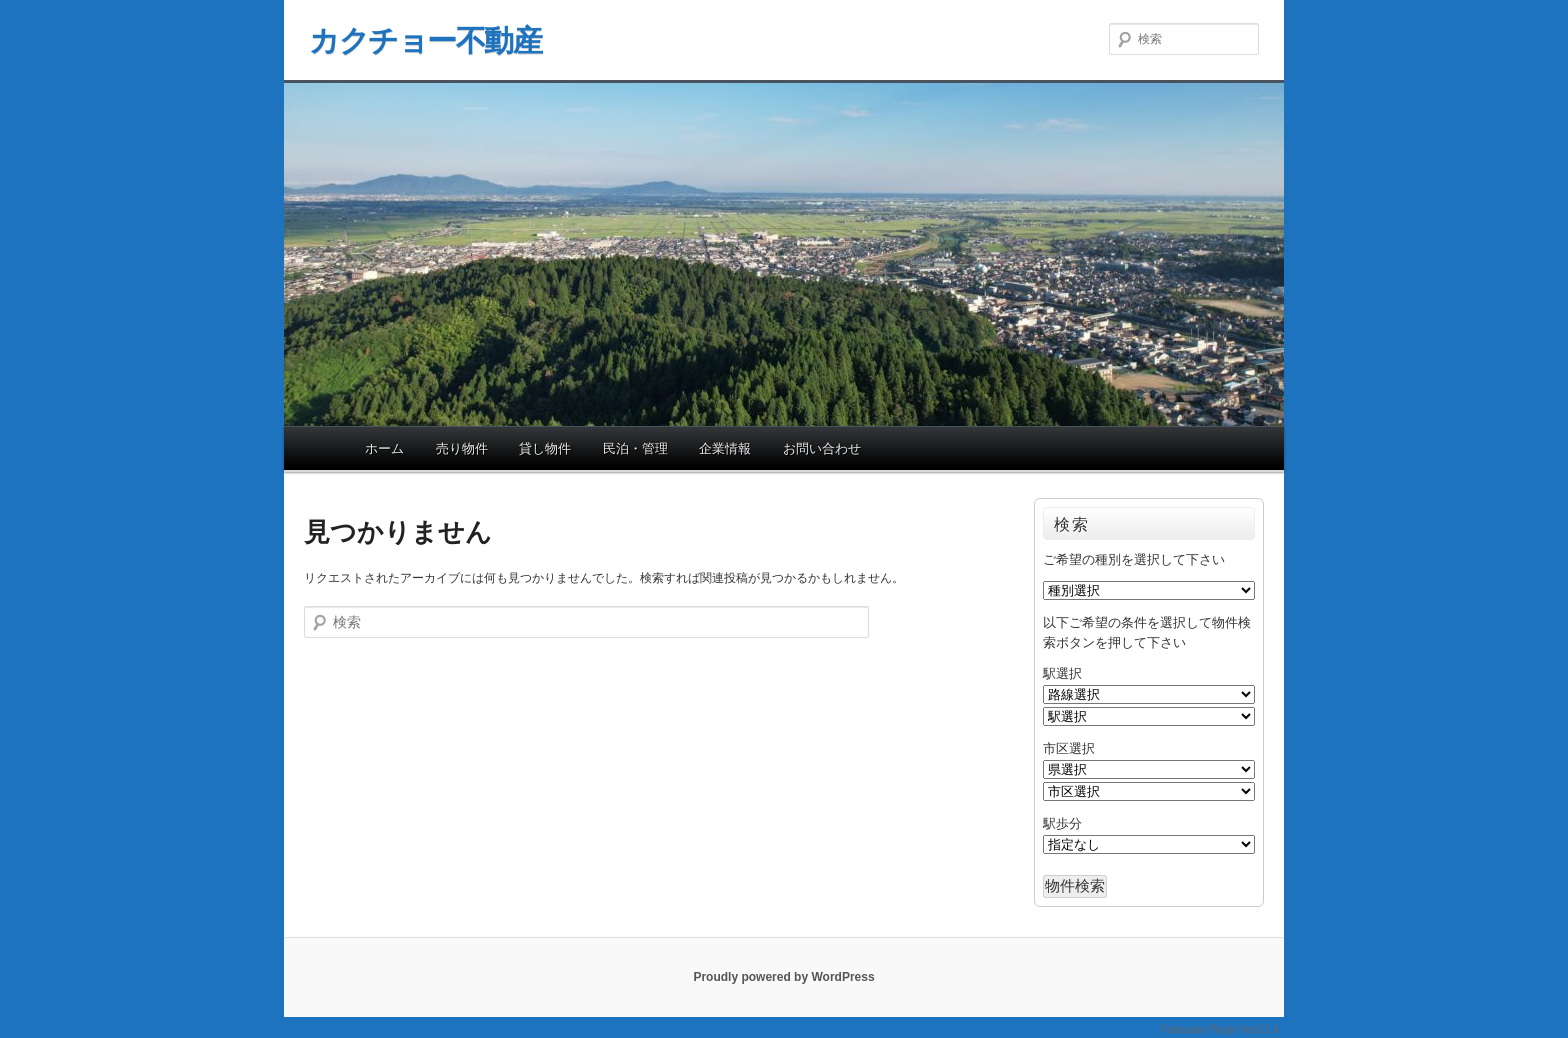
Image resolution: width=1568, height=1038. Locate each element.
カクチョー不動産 (425, 40)
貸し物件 (545, 448)
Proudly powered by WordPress (783, 977)
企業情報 (725, 448)
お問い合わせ (822, 448)
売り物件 (462, 448)
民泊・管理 (635, 448)
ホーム (384, 448)
